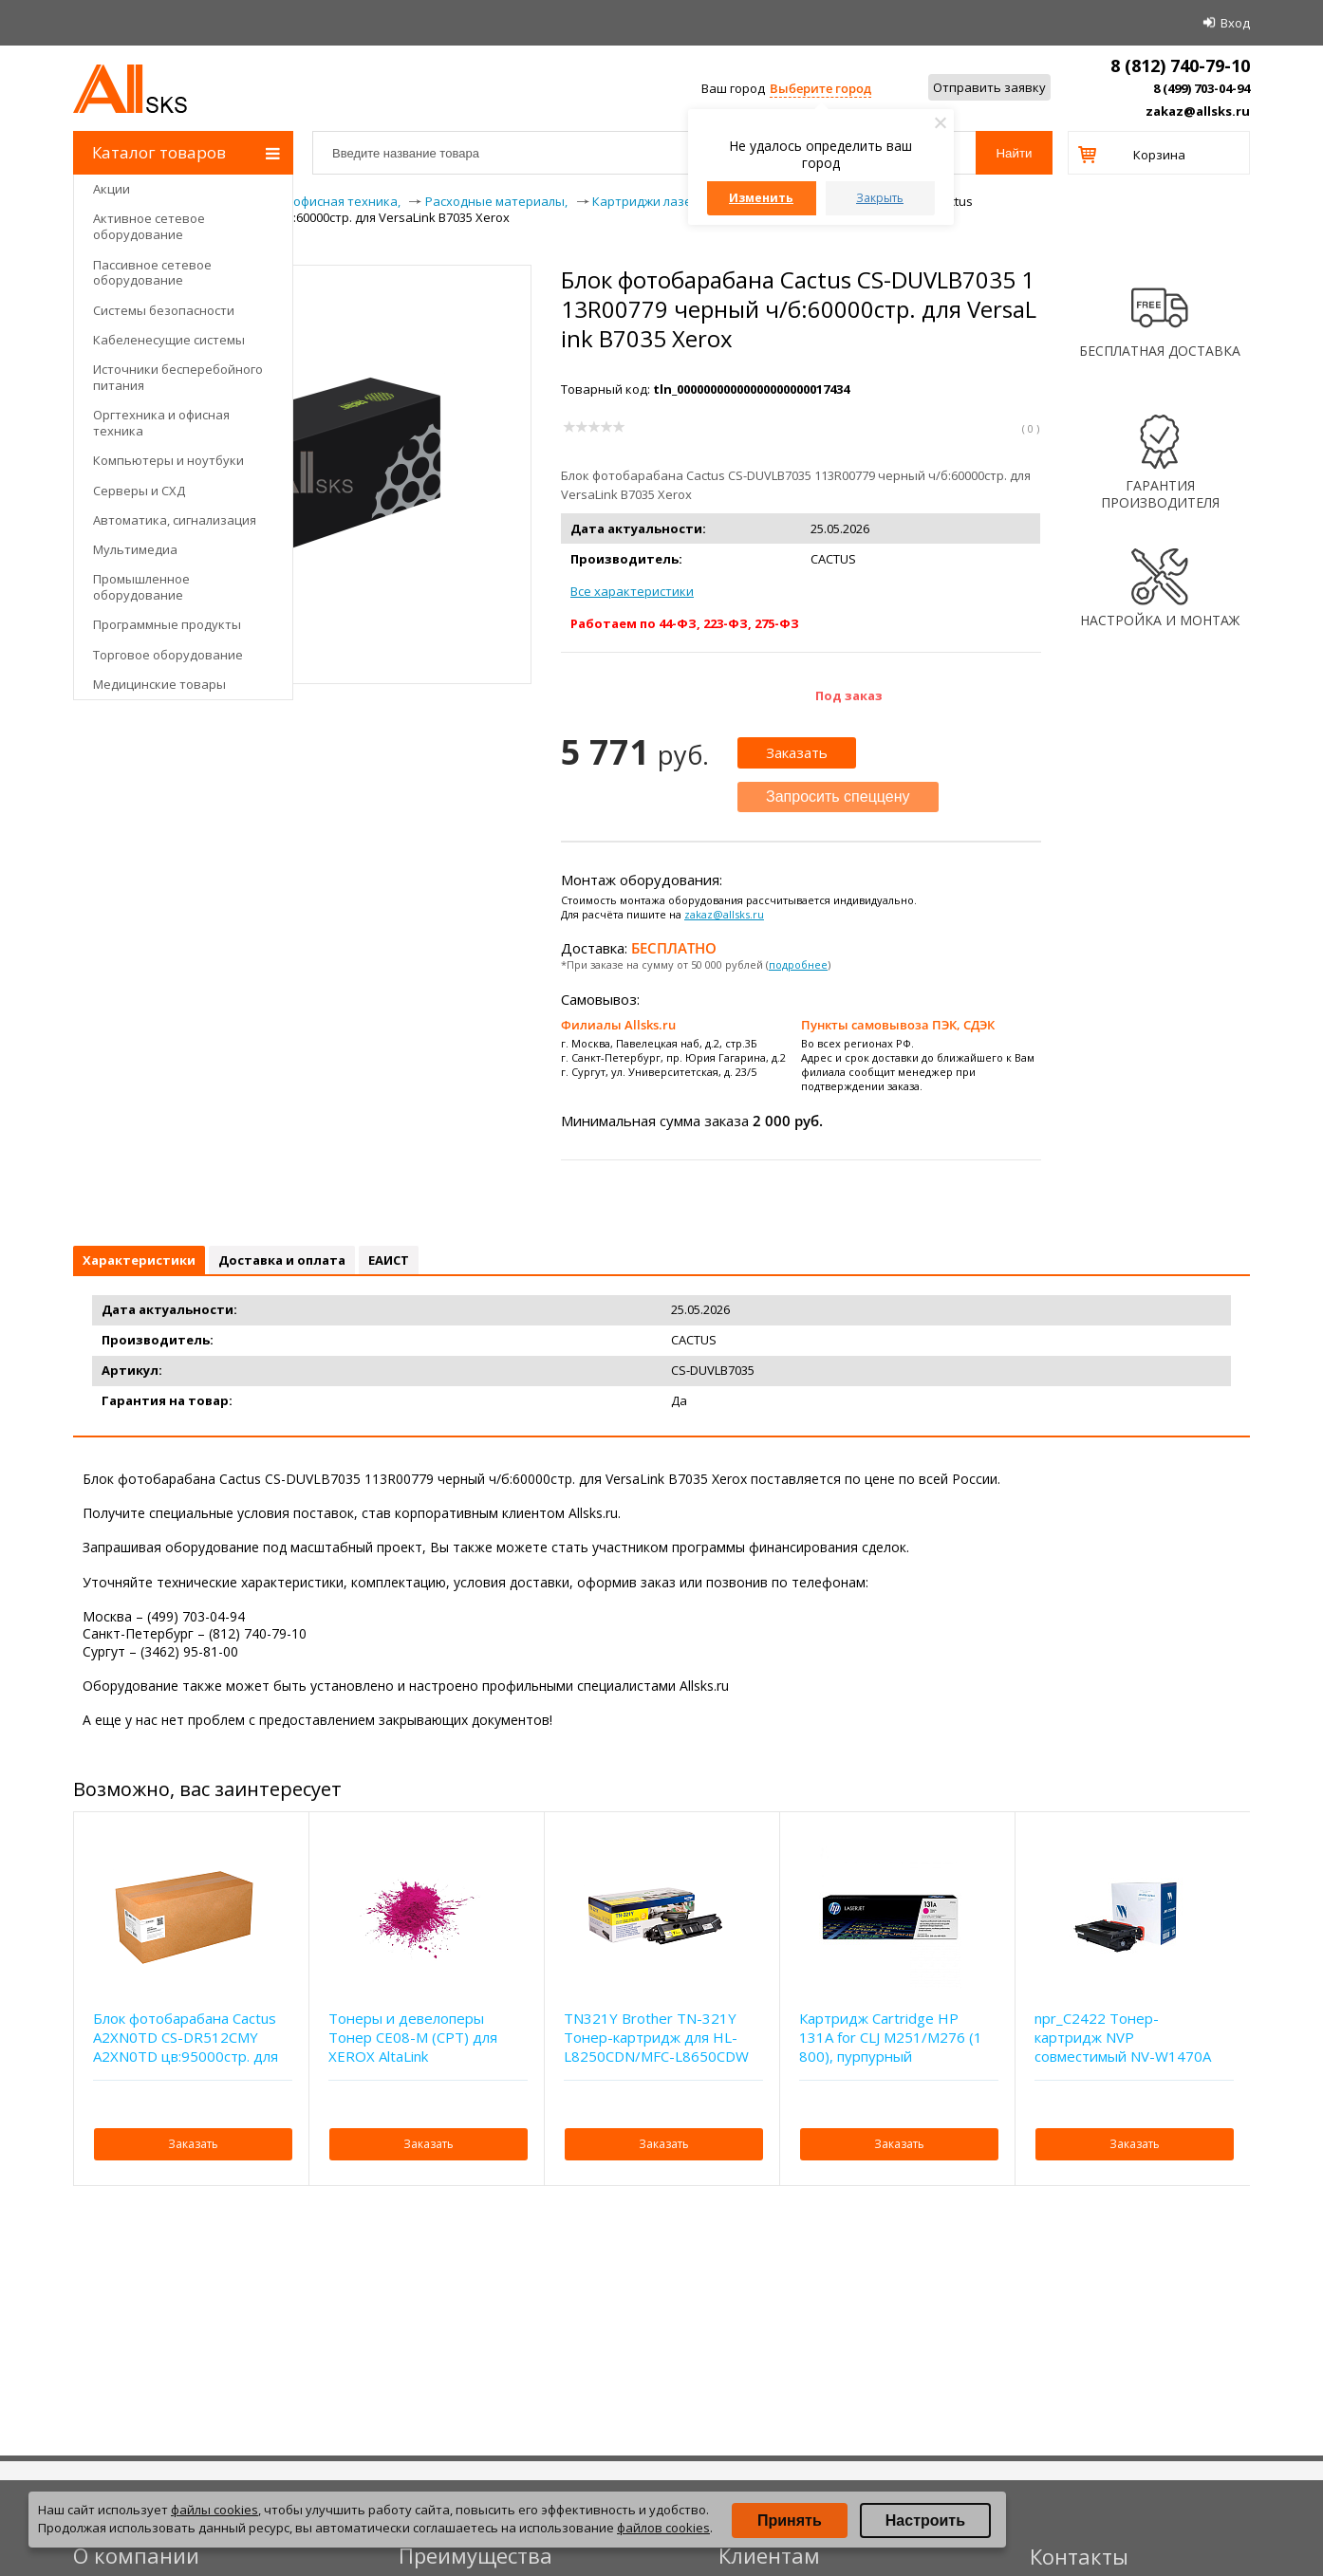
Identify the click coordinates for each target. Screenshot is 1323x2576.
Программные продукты (167, 624)
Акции (111, 188)
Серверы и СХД (139, 490)
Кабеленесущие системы (169, 339)
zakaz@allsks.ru (1198, 111)
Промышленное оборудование (141, 586)
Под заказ (849, 695)
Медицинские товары (159, 684)
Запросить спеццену (838, 796)
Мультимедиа (135, 549)
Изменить (761, 198)
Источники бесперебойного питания (178, 377)
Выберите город (820, 88)
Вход (1235, 22)
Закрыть (880, 198)
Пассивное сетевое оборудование (152, 272)
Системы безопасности (163, 310)
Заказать (797, 752)
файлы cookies (214, 2509)
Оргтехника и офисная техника (161, 422)
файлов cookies (663, 2527)
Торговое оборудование (168, 654)
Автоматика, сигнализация (174, 519)
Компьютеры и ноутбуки (168, 460)
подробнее (798, 964)
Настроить (925, 2520)
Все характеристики (632, 591)
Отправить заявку (989, 87)
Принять (789, 2520)
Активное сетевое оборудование (149, 226)
